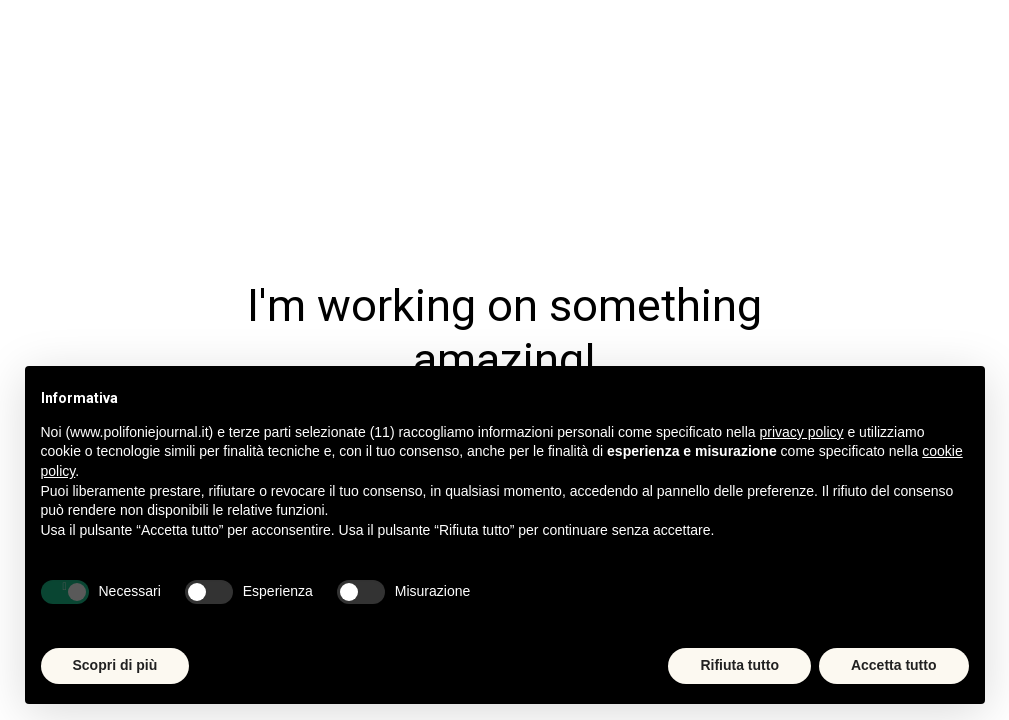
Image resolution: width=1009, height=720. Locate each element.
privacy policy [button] (802, 432)
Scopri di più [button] (115, 665)
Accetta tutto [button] (894, 665)
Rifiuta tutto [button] (739, 665)
